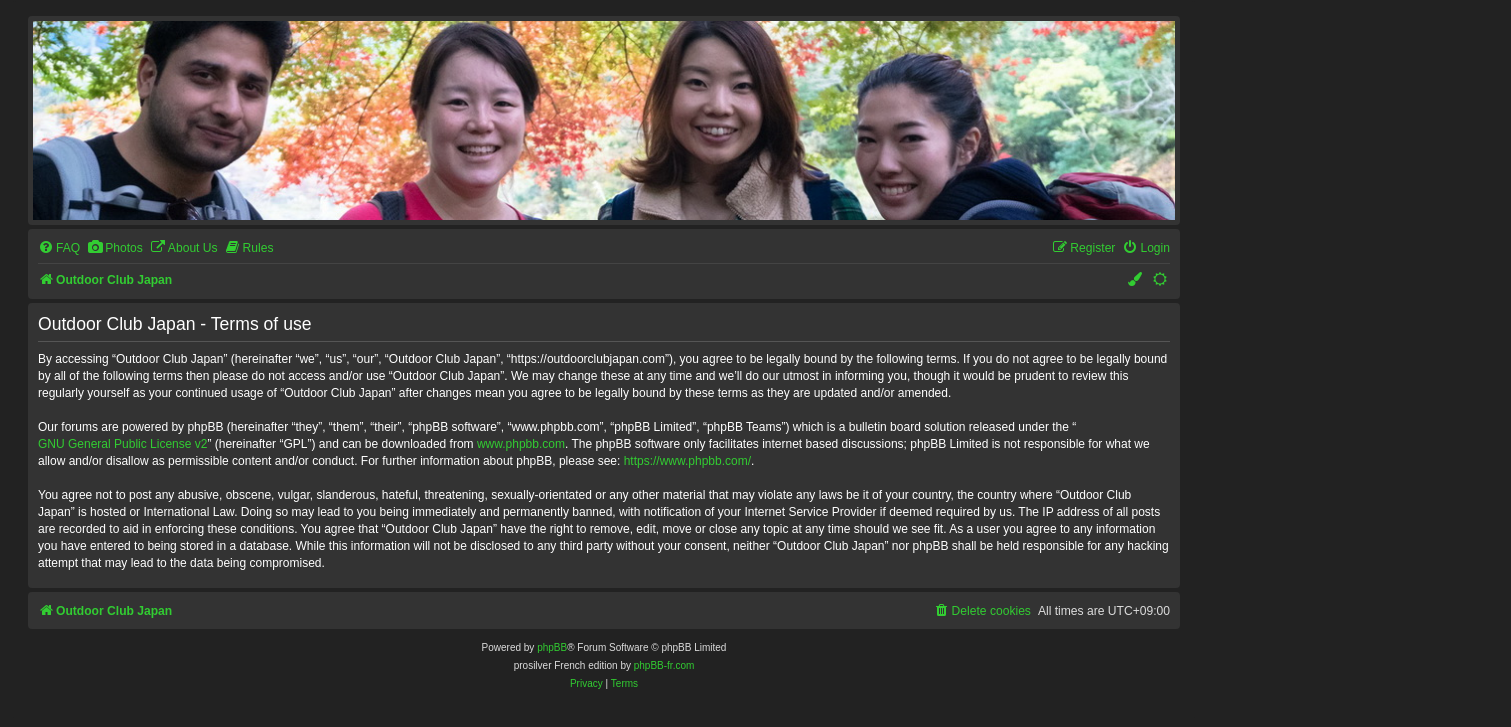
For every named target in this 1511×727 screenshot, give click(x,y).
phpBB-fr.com (664, 665)
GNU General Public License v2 (122, 444)
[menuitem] (59, 248)
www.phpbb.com (521, 444)
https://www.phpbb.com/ (687, 461)
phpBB (552, 647)
